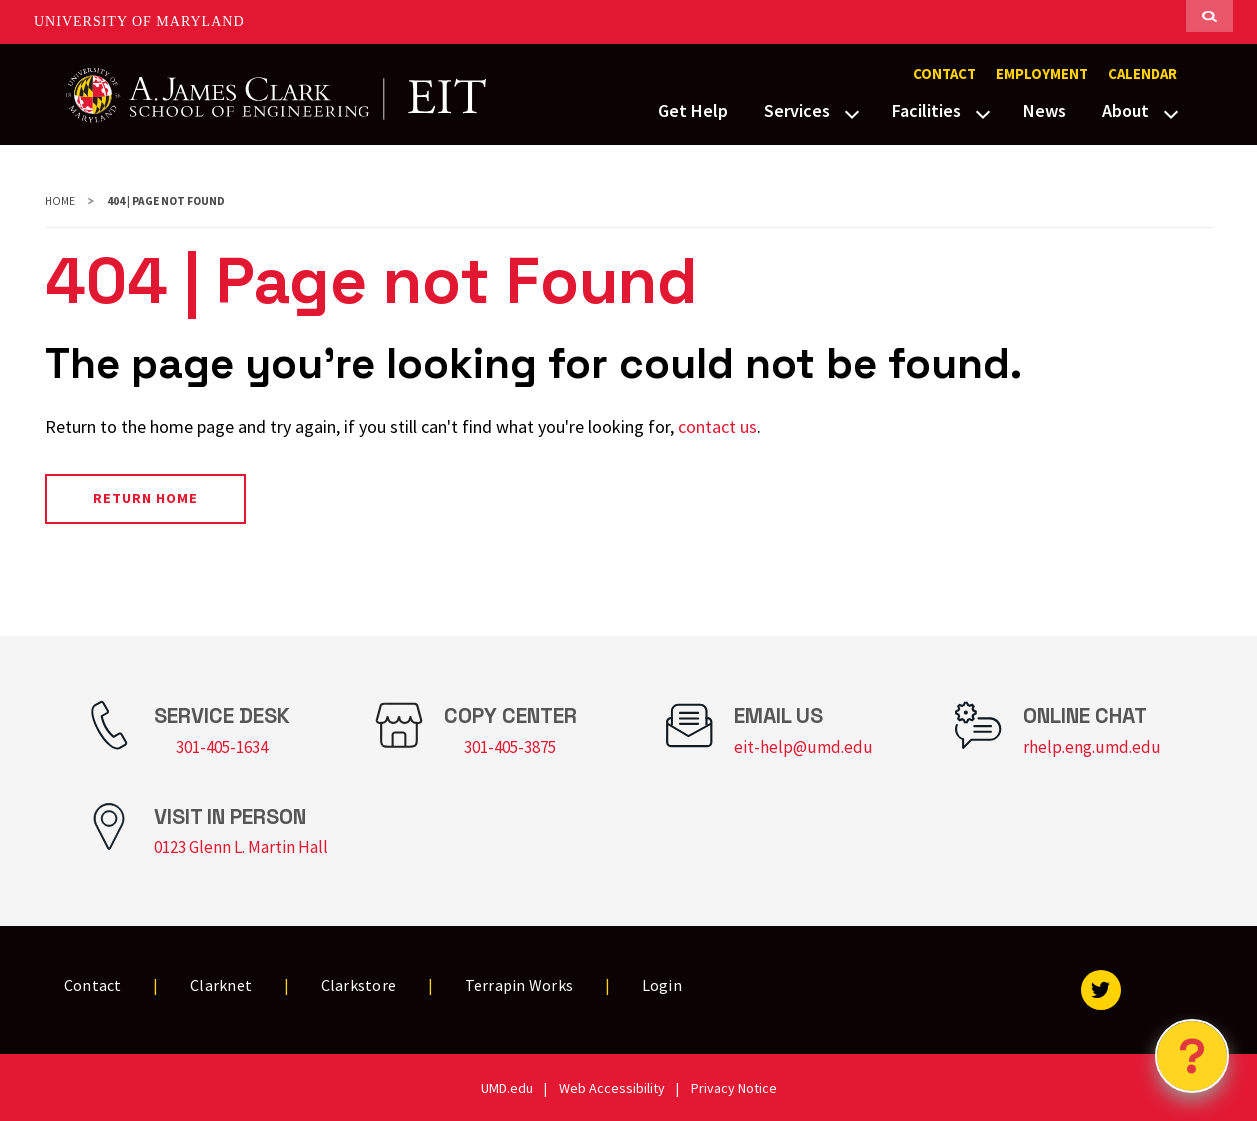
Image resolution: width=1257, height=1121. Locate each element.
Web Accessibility (612, 1088)
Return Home (145, 498)
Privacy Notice (734, 1088)
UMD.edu (507, 1088)
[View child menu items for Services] (852, 112)
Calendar (1142, 74)
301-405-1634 (222, 747)
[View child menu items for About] (1171, 112)
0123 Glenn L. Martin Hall (241, 847)
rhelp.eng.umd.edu (1092, 747)
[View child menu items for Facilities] (983, 112)
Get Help (693, 110)
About (1125, 110)
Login (662, 985)
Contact (944, 74)
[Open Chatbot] (1192, 1056)
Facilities (926, 110)
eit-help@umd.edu (803, 747)
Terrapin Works (519, 985)
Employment (1042, 74)
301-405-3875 (510, 747)
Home (60, 201)
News (1044, 110)
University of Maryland (139, 21)
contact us (717, 426)
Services (797, 110)
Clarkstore (359, 985)
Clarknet (221, 985)
